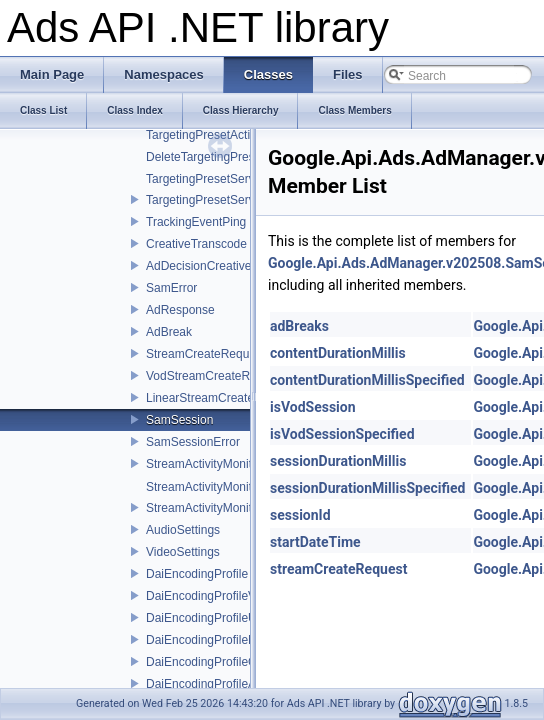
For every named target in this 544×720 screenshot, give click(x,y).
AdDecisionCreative (198, 266)
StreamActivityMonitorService (224, 508)
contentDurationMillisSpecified (367, 380)
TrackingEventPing (196, 222)
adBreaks (299, 326)
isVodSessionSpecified (342, 434)
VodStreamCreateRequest (216, 376)
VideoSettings (183, 552)
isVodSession (313, 407)
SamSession (179, 420)
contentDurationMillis (338, 353)
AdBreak (169, 332)
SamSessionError (193, 442)
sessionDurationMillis (338, 461)
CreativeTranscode (196, 244)
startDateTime (315, 542)
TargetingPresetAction (204, 135)
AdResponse (180, 310)
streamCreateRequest (338, 569)
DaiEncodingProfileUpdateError (229, 618)
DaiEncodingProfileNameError (226, 640)
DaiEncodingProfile (197, 574)
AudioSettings (183, 530)
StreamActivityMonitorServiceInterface (247, 464)
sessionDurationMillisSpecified (367, 488)
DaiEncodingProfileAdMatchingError (242, 684)
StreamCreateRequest (205, 354)
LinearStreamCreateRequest (222, 398)
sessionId (300, 515)
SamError (171, 288)
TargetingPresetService (208, 200)
